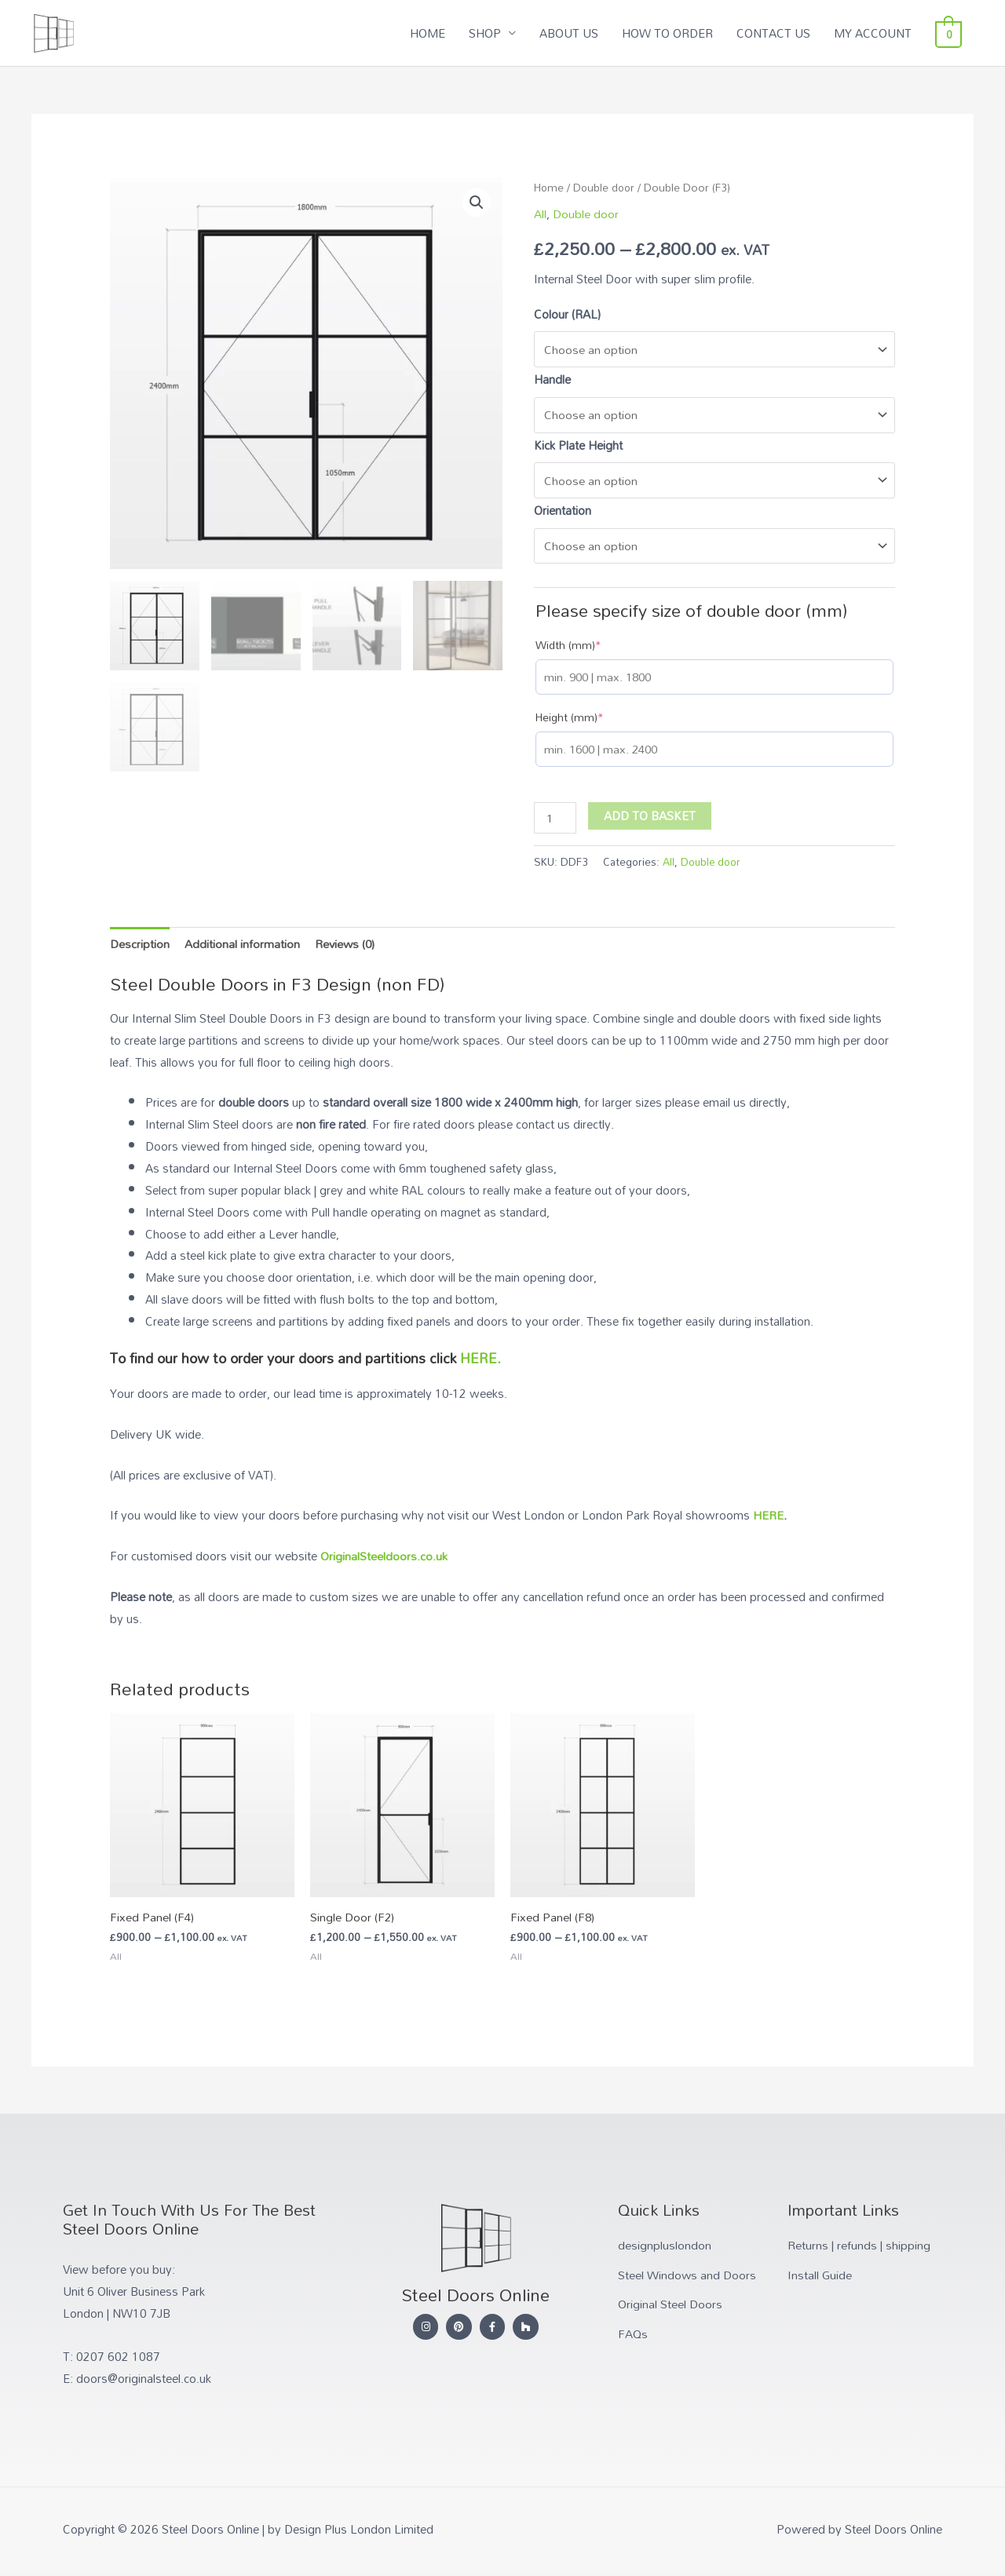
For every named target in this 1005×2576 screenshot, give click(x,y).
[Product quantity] (555, 822)
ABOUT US (574, 34)
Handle (552, 380)
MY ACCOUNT (878, 34)
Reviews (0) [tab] (346, 947)
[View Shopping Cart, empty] (951, 34)
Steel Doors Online (157, 25)
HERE (768, 1519)
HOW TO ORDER (672, 34)
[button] (476, 204)
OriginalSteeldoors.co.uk (384, 1560)
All (540, 215)
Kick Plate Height (578, 447)
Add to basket (650, 819)
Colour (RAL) (567, 315)
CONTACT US (779, 34)
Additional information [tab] (242, 947)
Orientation (562, 513)
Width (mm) (568, 649)
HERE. (480, 1362)
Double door (606, 188)
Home (549, 188)
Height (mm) (569, 721)
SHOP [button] (490, 34)
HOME (433, 34)
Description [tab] (140, 947)
